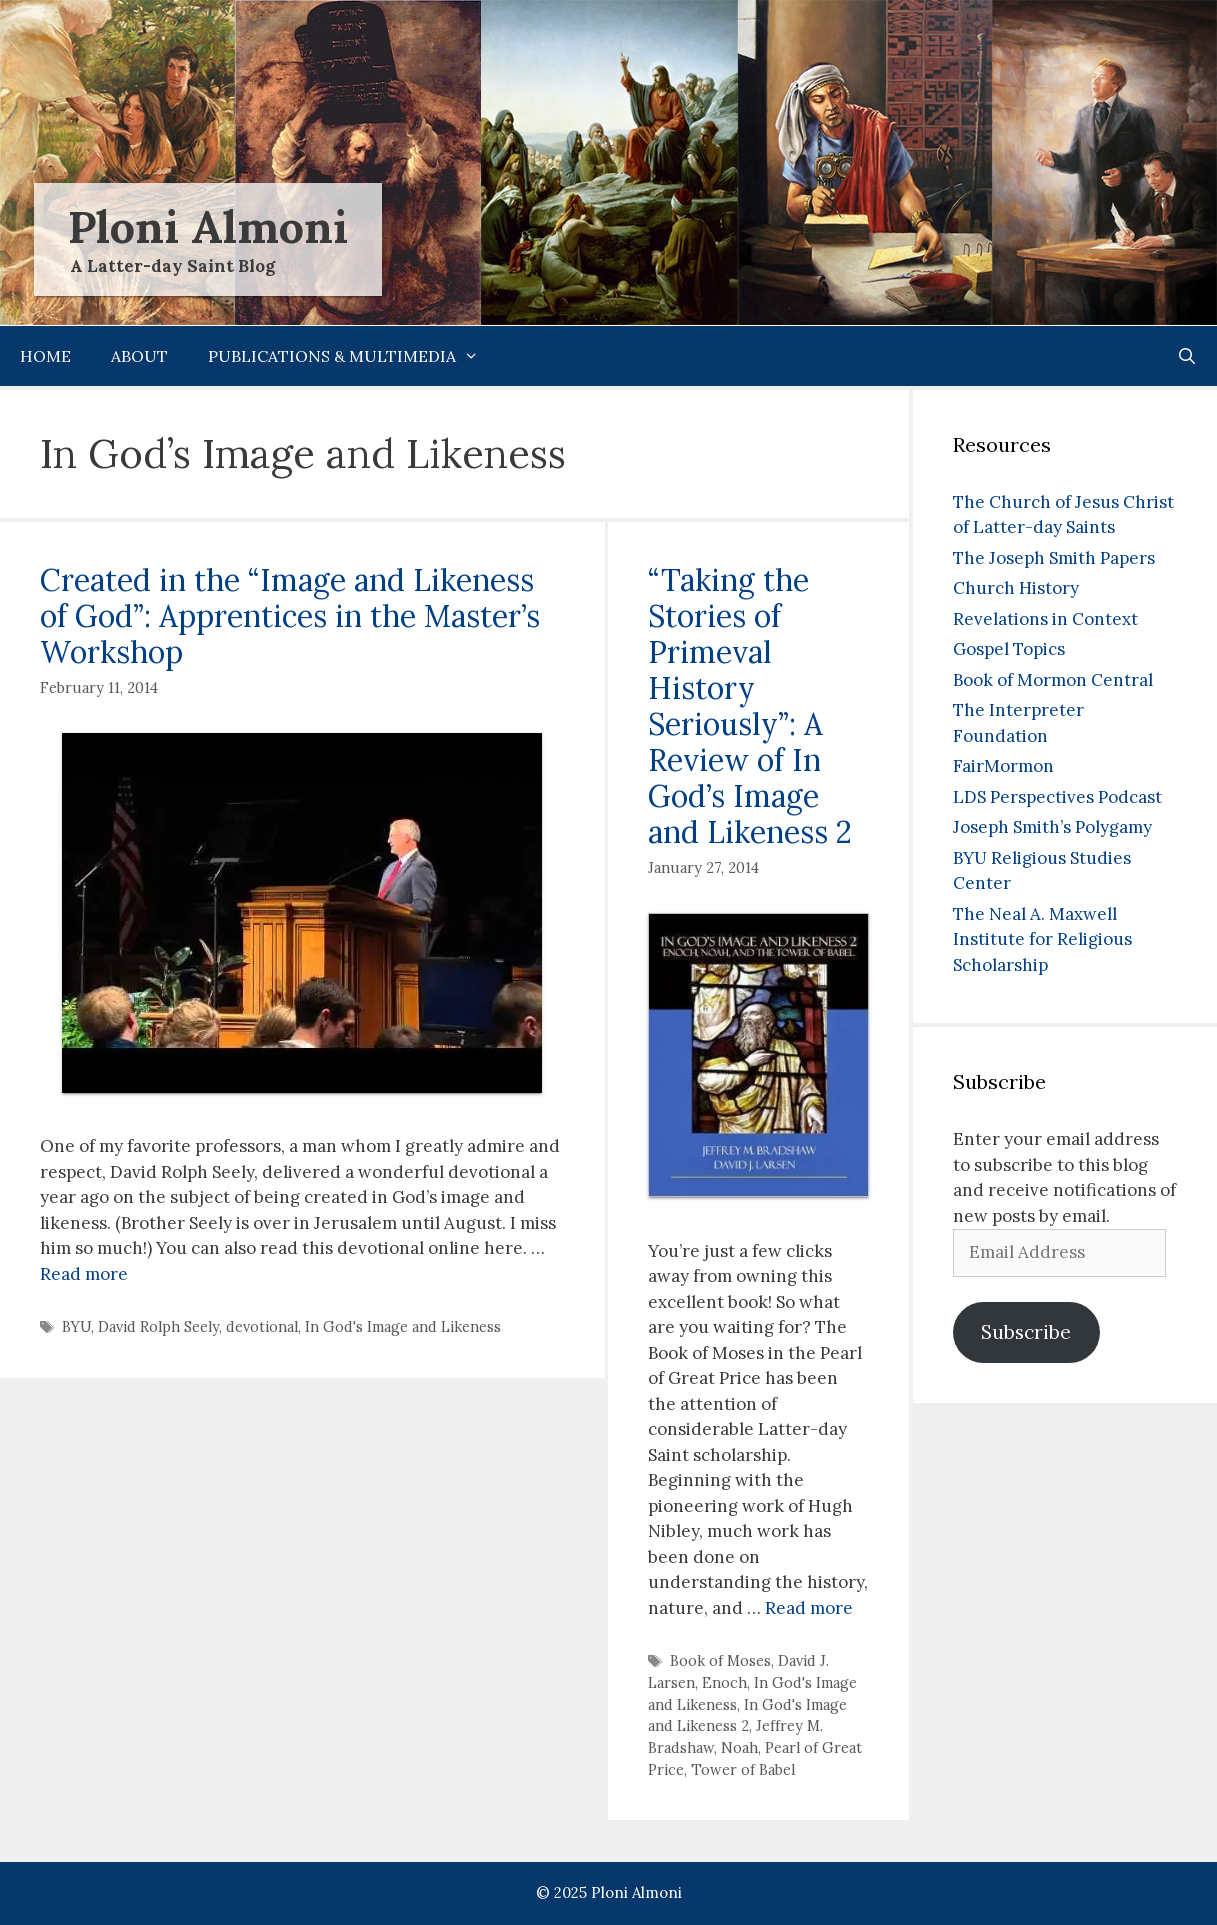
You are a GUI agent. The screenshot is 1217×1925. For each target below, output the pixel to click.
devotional (262, 1326)
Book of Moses (720, 1660)
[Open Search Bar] (1186, 356)
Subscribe (1026, 1332)
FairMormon (1003, 766)
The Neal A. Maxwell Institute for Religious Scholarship (1042, 939)
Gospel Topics (1009, 649)
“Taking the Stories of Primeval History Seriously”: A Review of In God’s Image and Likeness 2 (750, 706)
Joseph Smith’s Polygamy (1052, 827)
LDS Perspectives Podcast (1057, 797)
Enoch (724, 1682)
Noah (739, 1747)
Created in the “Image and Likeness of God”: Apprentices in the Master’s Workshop (290, 616)
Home (45, 356)
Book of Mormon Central (1053, 680)
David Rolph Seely (158, 1326)
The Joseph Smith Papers (1054, 558)
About (139, 356)
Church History (1016, 588)
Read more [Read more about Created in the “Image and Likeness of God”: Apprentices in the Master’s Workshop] (84, 1274)
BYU (76, 1326)
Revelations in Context (1045, 619)
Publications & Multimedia (353, 356)
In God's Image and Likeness (403, 1326)
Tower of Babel (743, 1769)
